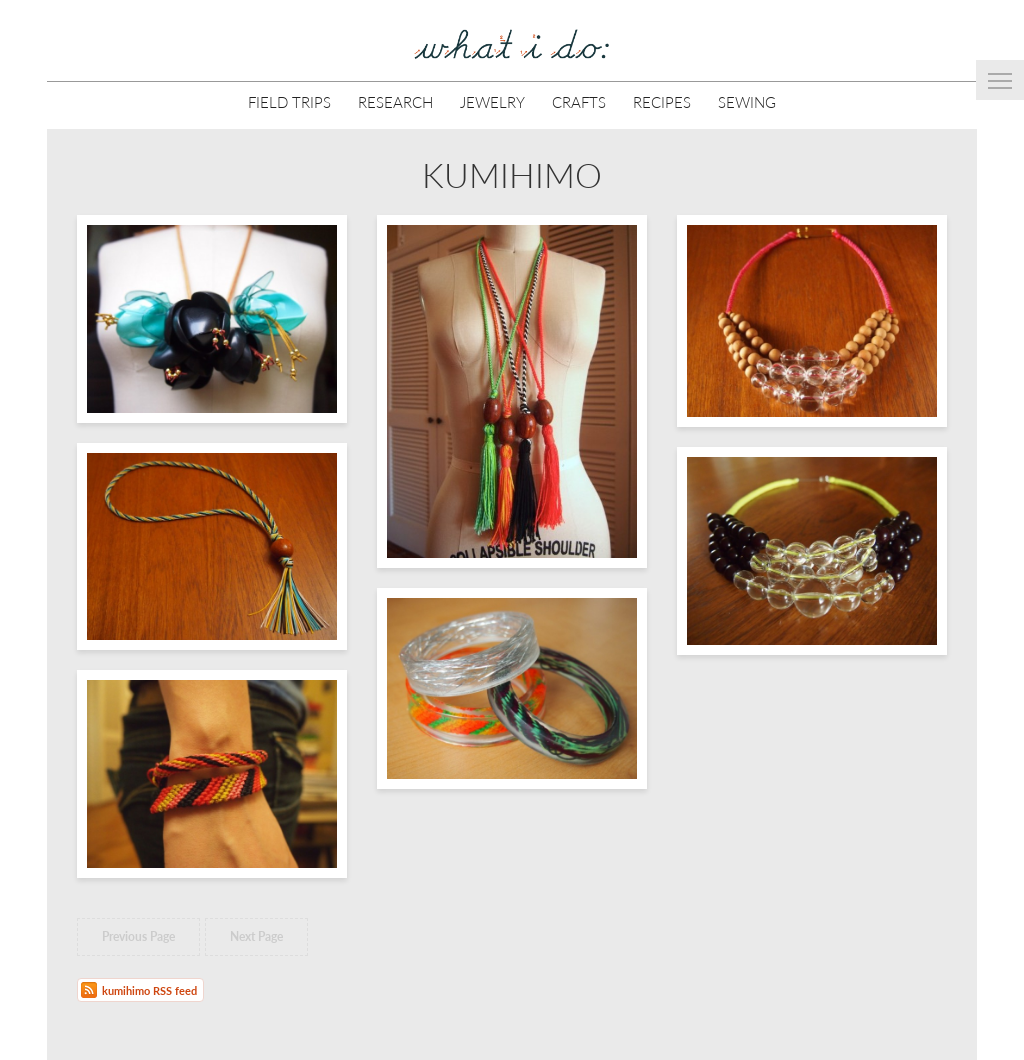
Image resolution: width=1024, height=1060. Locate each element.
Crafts (579, 101)
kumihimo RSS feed (149, 990)
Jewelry (492, 101)
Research (395, 101)
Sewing (747, 101)
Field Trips (289, 101)
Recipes (662, 101)
